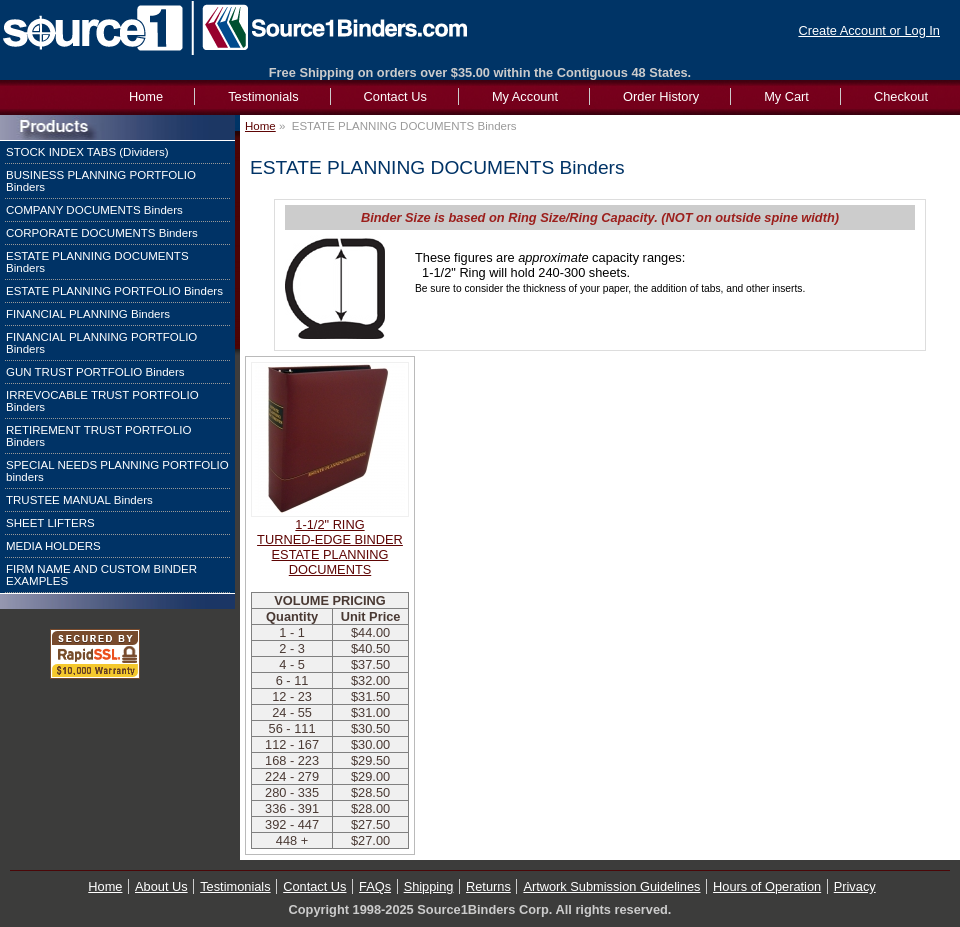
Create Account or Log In (869, 30)
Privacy (855, 886)
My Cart (786, 96)
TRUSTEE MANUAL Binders (79, 500)
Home (260, 126)
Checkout (901, 96)
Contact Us (395, 96)
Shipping (429, 886)
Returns (488, 886)
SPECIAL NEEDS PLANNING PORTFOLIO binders (117, 471)
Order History (661, 96)
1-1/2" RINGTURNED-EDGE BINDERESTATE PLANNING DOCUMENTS (330, 547)
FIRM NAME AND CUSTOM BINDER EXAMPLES (101, 575)
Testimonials (263, 96)
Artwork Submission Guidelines (611, 886)
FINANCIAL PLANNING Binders (88, 314)
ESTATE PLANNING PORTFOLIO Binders (114, 291)
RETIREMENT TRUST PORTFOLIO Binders (98, 436)
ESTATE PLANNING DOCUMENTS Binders (97, 262)
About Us (161, 886)
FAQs (375, 886)
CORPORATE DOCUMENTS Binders (102, 233)
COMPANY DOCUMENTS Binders (94, 210)
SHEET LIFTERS (50, 523)
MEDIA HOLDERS (53, 546)
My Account (525, 96)
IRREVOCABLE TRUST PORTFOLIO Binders (102, 401)
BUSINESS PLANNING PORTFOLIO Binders (101, 181)
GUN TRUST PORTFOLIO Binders (95, 372)
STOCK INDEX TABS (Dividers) (87, 152)
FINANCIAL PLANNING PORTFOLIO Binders (101, 343)
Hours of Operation (767, 886)
